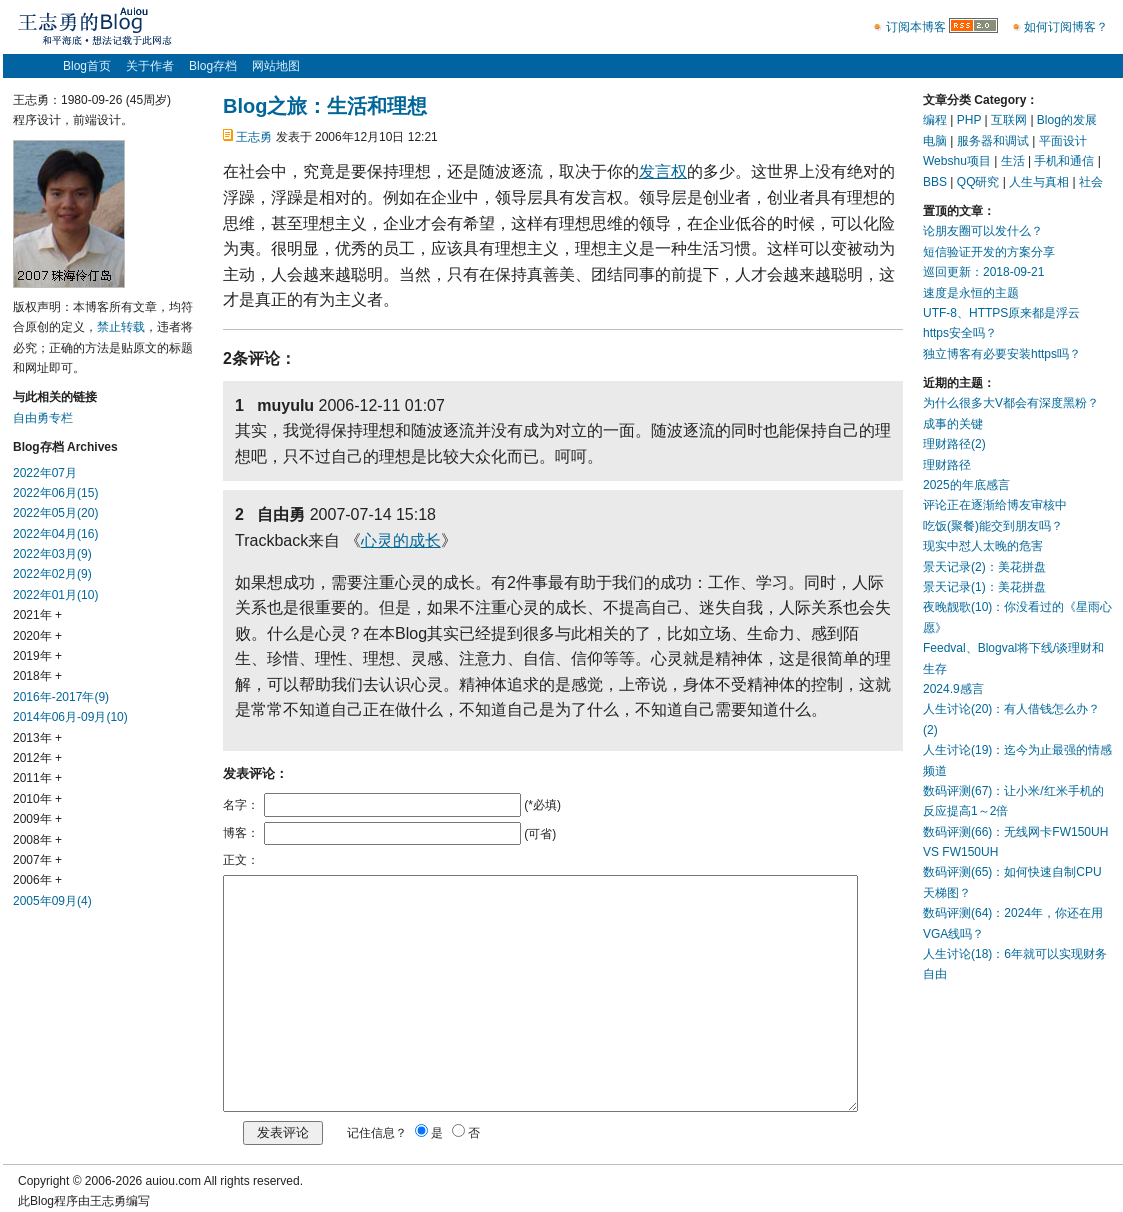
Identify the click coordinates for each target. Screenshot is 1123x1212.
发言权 (663, 171)
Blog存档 (213, 66)
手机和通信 (1064, 161)
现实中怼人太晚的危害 (983, 546)
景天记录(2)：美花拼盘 (984, 567)
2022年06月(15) (55, 493)
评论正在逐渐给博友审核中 (995, 505)
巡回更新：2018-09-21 (983, 272)
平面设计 (1063, 141)
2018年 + (37, 676)
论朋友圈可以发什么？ (983, 231)
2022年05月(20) (55, 513)
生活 (1013, 161)
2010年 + (37, 799)
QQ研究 (978, 182)
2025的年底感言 (966, 485)
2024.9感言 (953, 689)
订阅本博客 (916, 27)
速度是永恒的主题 (971, 293)
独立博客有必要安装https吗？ (1002, 354)
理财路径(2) (954, 444)
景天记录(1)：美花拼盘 (984, 587)
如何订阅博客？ (1066, 27)
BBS (935, 182)
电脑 (935, 141)
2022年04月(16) (55, 534)
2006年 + (37, 880)
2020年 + (37, 636)
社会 (1091, 182)
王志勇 (254, 137)
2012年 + (37, 758)
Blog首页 (87, 66)
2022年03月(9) (52, 554)
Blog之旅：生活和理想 (325, 106)
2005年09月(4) (52, 901)
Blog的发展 (1067, 120)
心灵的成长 (401, 540)
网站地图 (276, 66)
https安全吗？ (960, 333)
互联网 (1009, 120)
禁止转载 (121, 327)
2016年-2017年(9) (61, 697)
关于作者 (150, 66)
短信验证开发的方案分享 (989, 252)
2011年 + (37, 778)
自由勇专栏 (43, 418)
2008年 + (37, 840)
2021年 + (37, 615)
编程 (935, 120)
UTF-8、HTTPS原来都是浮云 (1001, 313)
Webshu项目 (957, 161)
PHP (969, 120)
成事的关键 (953, 424)
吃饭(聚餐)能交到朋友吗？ (993, 526)
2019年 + (37, 656)
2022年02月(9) (52, 574)
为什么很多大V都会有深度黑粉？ (1011, 403)
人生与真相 (1039, 182)
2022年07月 (45, 473)
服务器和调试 (993, 141)
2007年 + (37, 860)
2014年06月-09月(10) (70, 717)
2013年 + (37, 738)
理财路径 (947, 465)
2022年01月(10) (55, 595)
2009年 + (37, 819)
